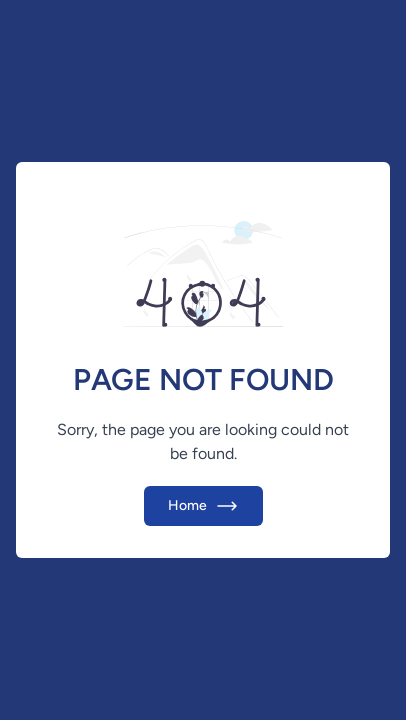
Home (203, 506)
